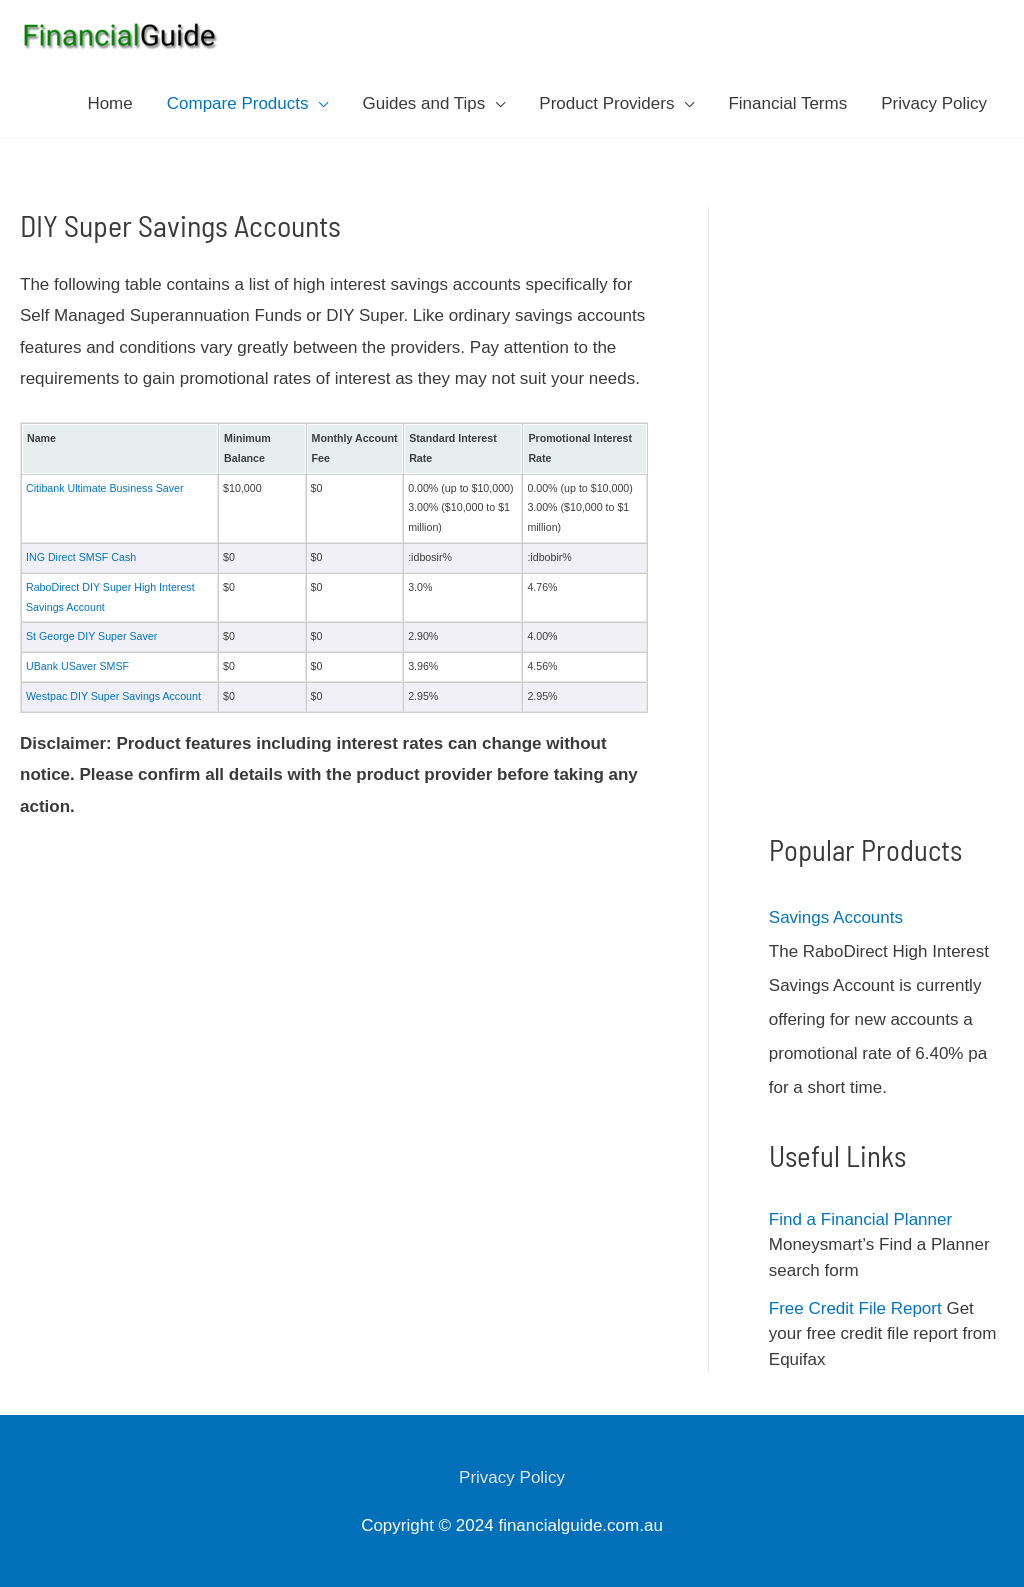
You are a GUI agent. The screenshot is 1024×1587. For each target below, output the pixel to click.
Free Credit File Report (855, 1308)
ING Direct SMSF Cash (81, 557)
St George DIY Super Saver (91, 636)
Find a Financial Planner (860, 1219)
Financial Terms (787, 103)
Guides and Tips (423, 103)
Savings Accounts (836, 917)
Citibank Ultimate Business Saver (105, 488)
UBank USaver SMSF (77, 666)
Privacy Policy (934, 103)
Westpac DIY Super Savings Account (113, 696)
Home (109, 103)
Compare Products (238, 103)
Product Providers (606, 103)
